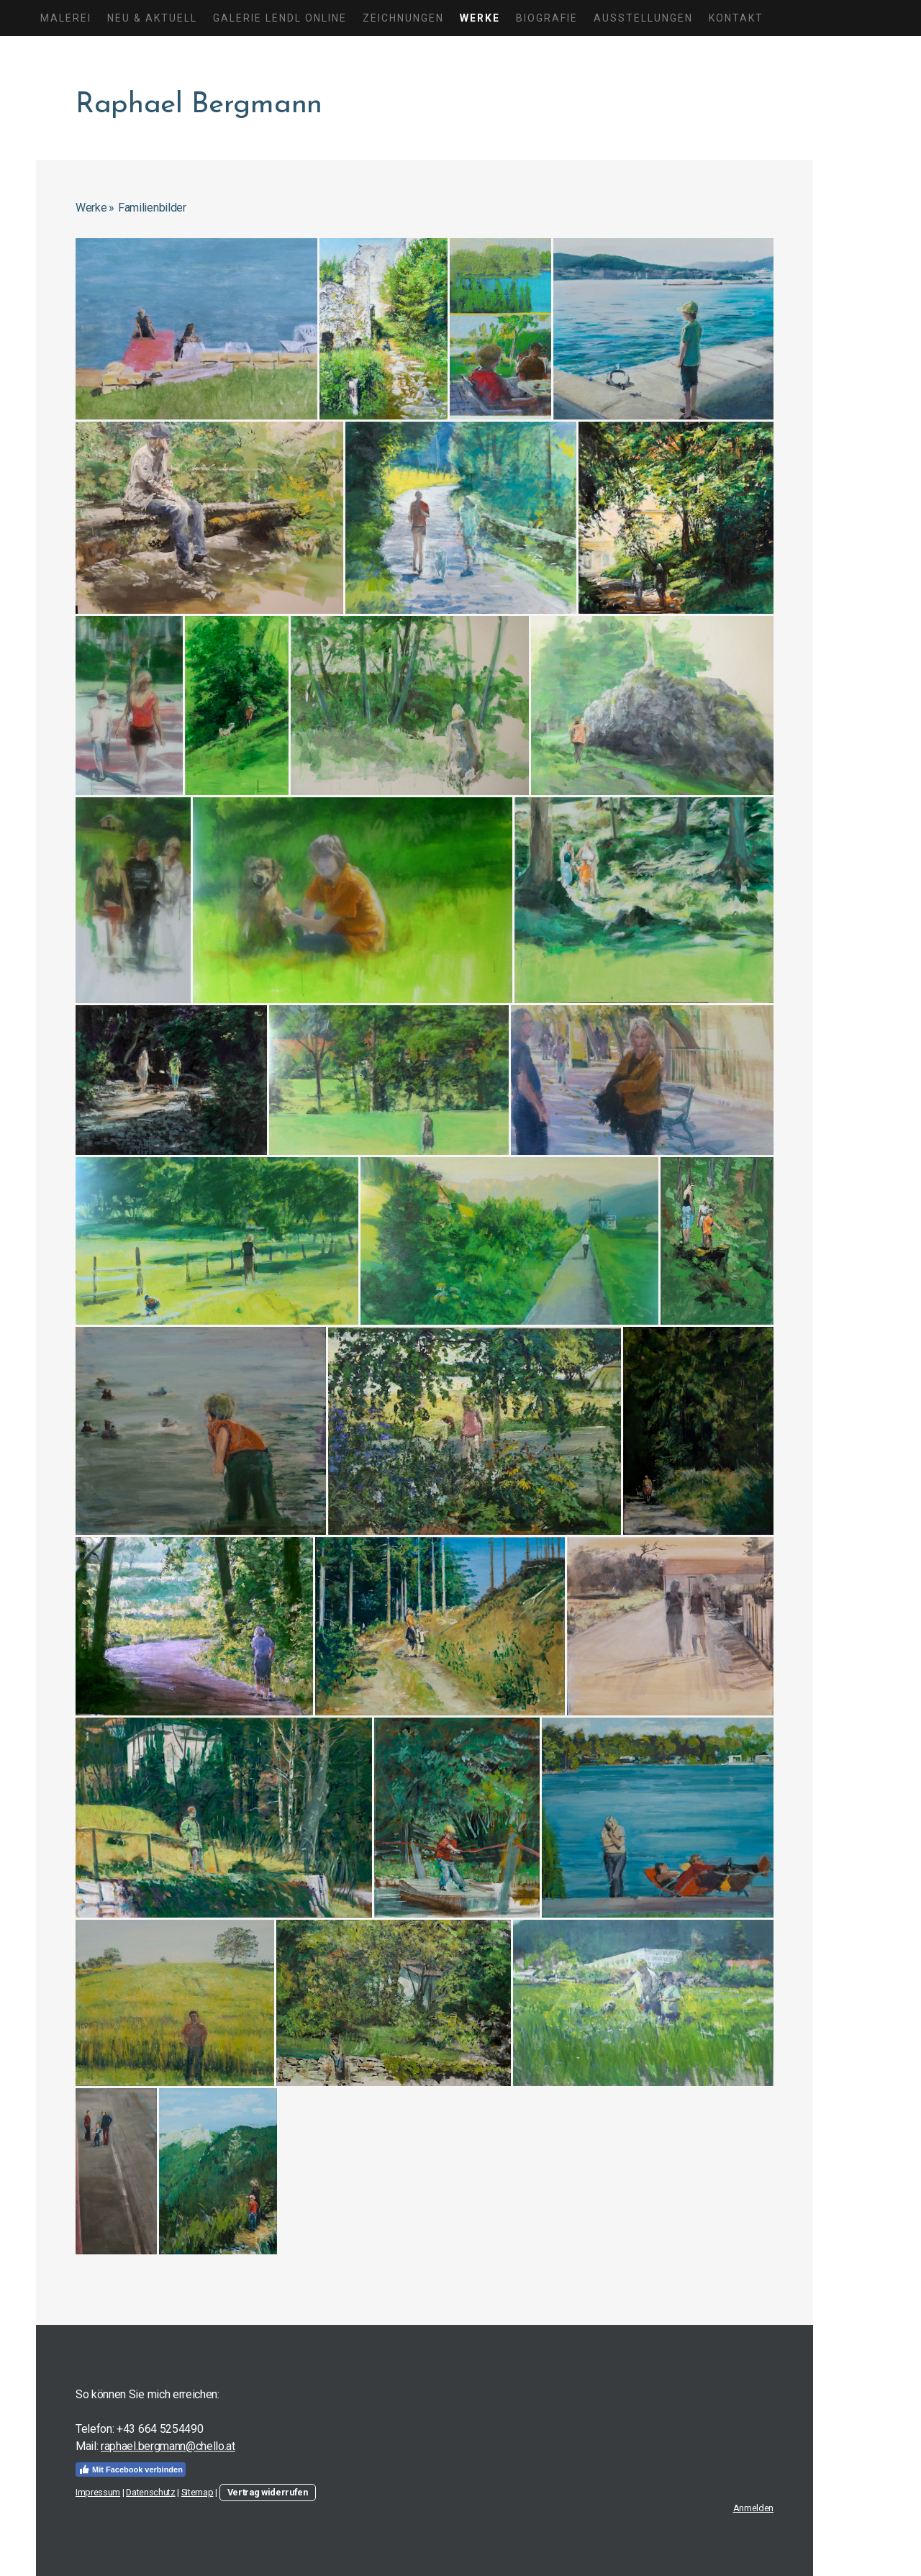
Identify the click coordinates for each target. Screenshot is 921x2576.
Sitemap (197, 2492)
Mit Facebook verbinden (130, 2469)
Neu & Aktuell (152, 18)
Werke (480, 18)
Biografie (547, 18)
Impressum (98, 2492)
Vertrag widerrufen (267, 2492)
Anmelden (753, 2508)
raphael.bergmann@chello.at (168, 2446)
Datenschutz (150, 2492)
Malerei (65, 18)
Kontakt (736, 18)
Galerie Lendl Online (280, 18)
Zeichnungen (403, 18)
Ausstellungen (643, 18)
